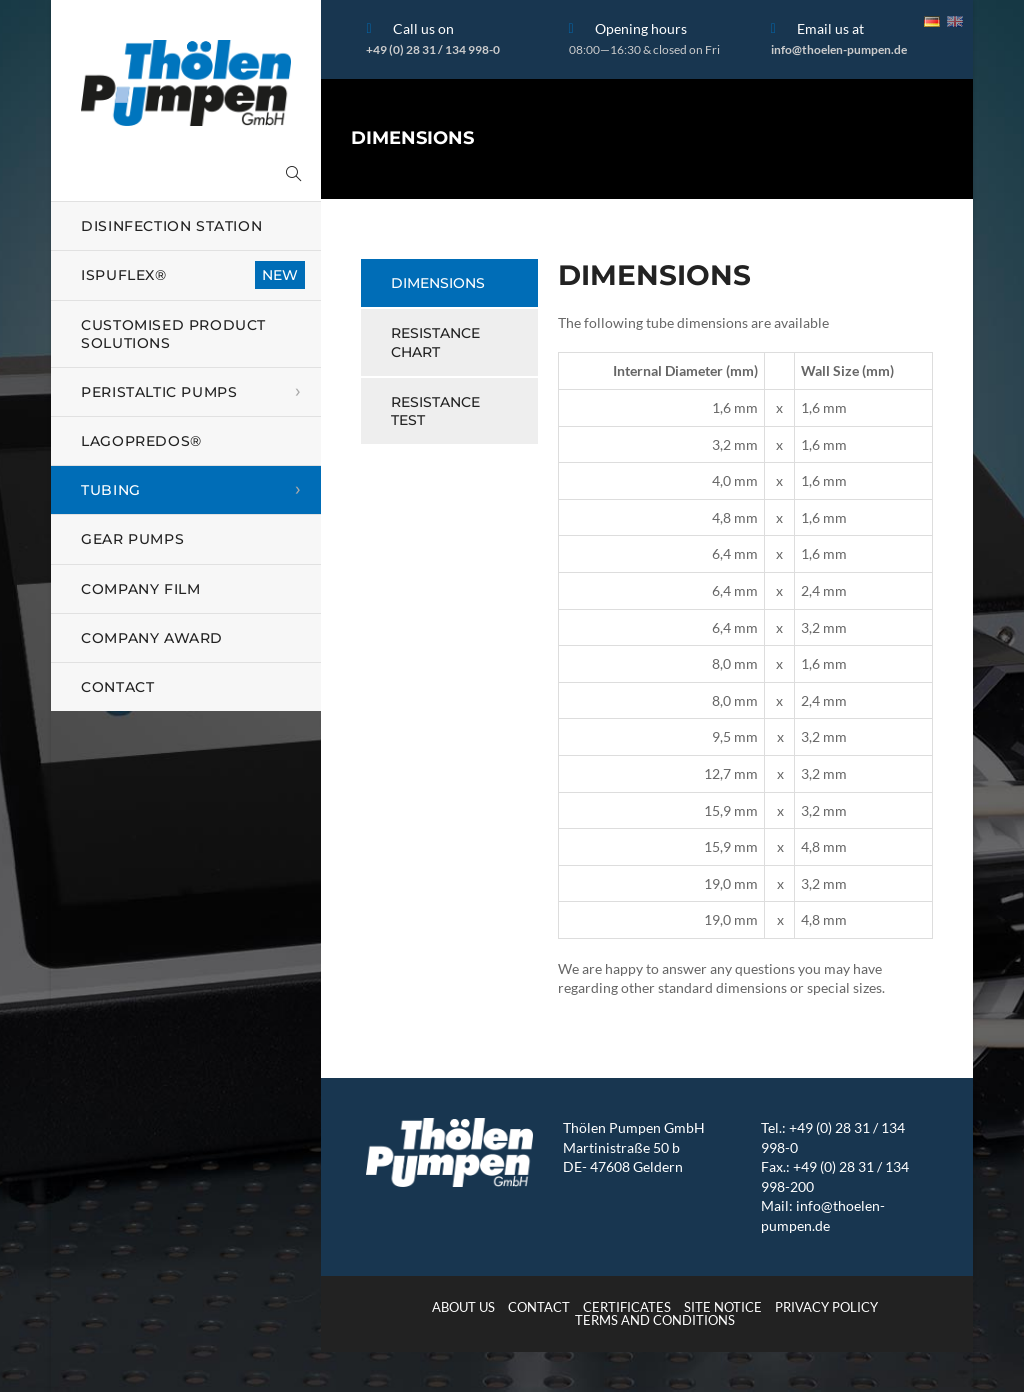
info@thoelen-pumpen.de (839, 49)
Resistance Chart (435, 342)
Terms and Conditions (655, 1320)
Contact (539, 1307)
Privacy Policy (826, 1307)
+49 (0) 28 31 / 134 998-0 (433, 49)
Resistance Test (435, 411)
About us (463, 1307)
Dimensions (438, 283)
